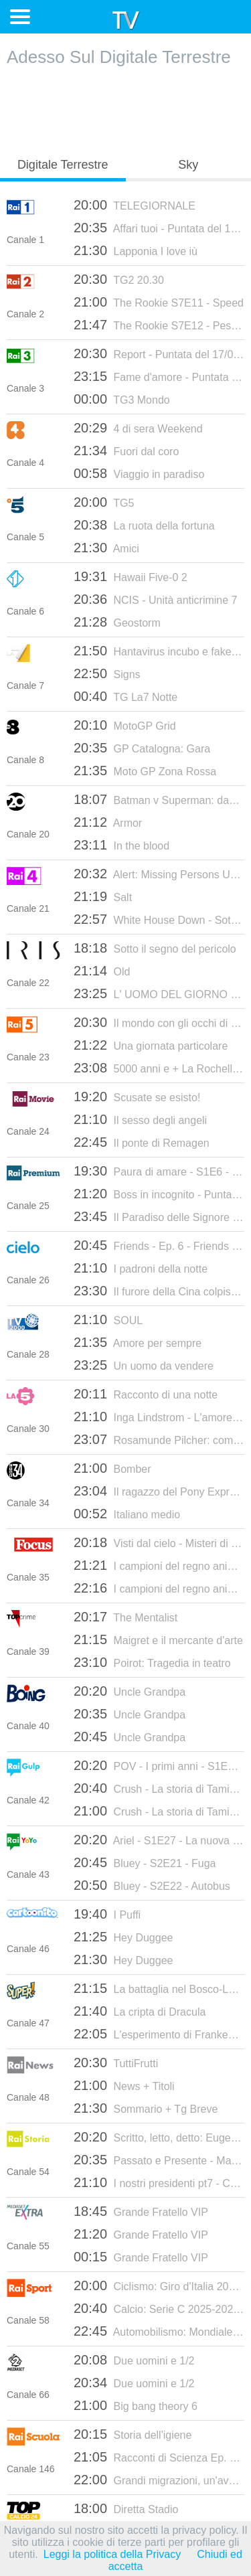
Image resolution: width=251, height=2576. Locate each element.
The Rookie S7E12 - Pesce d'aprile (159, 324)
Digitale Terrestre (62, 164)
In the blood (121, 844)
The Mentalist (125, 1616)
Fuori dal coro (126, 450)
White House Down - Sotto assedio (159, 919)
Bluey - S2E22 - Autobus (152, 1885)
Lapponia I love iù (135, 250)
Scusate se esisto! (137, 1096)
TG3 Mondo (122, 399)
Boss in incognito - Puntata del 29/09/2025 (159, 1193)
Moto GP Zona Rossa (145, 770)
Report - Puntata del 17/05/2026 (159, 353)
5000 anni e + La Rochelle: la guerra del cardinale (159, 1067)
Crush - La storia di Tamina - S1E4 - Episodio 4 (159, 1810)
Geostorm (117, 622)
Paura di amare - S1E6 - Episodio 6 (159, 1170)
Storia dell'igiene (132, 2434)
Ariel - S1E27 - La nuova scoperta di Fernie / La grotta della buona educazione (159, 1839)
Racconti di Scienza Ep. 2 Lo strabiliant (159, 2456)
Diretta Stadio (126, 2508)
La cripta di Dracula (139, 2011)
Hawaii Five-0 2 (130, 576)
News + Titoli (124, 2085)
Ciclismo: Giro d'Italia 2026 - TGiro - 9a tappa (159, 2285)
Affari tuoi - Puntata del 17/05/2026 (159, 227)
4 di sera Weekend (138, 427)
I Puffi (107, 1914)
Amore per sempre (137, 1342)
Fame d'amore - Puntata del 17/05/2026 (159, 376)
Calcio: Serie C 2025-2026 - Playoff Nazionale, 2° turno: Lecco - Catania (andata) (159, 2308)
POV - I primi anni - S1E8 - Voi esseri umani (159, 1765)
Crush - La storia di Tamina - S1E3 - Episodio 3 (159, 1788)
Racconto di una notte (146, 1393)
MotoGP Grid (125, 725)
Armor (108, 822)
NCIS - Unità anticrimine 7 (155, 599)
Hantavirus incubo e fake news (159, 650)
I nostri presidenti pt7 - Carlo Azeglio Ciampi (159, 2182)
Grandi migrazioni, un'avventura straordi (159, 2479)
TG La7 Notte (125, 696)
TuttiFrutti (116, 2062)
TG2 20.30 (119, 279)
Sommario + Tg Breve (146, 2108)
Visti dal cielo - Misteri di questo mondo (159, 1542)
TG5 (104, 502)
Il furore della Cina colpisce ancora (159, 1290)
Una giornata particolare (151, 1045)
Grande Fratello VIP (141, 2211)
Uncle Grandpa (129, 1691)
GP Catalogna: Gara (142, 747)
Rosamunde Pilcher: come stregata (159, 1439)
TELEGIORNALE (134, 204)
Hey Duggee (123, 1936)
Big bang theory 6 (135, 2405)
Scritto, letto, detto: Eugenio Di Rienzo (159, 2136)
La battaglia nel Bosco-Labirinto (159, 1988)
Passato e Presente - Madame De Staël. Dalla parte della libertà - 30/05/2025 (159, 2159)
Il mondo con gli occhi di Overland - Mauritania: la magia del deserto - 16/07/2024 (159, 1022)
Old (102, 970)
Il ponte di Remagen (142, 1142)
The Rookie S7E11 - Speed (159, 302)
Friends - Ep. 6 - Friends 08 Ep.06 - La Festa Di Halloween (159, 1245)
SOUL (108, 1319)
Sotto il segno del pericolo (155, 948)
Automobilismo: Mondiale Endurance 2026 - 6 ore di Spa (159, 2331)
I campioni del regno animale (159, 1565)
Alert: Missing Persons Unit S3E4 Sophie (159, 873)
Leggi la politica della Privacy (112, 2554)
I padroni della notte (140, 1268)
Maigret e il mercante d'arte (158, 1639)
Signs (107, 673)
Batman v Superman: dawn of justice (159, 799)
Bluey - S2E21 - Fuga (145, 1862)
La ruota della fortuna (144, 524)
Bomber (112, 1468)
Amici (106, 547)
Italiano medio (127, 1513)
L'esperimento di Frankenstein (159, 2033)
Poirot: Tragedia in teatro (152, 1662)
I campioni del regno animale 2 (159, 1588)
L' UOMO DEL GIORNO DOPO (159, 993)
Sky (188, 164)
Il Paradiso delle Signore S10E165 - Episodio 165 (159, 1216)
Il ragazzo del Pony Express (159, 1490)
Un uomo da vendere (144, 1365)
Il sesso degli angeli (140, 1119)
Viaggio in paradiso (139, 473)
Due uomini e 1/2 (134, 2359)
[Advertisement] (126, 107)
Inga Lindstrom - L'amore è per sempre (159, 1416)
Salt (103, 896)
